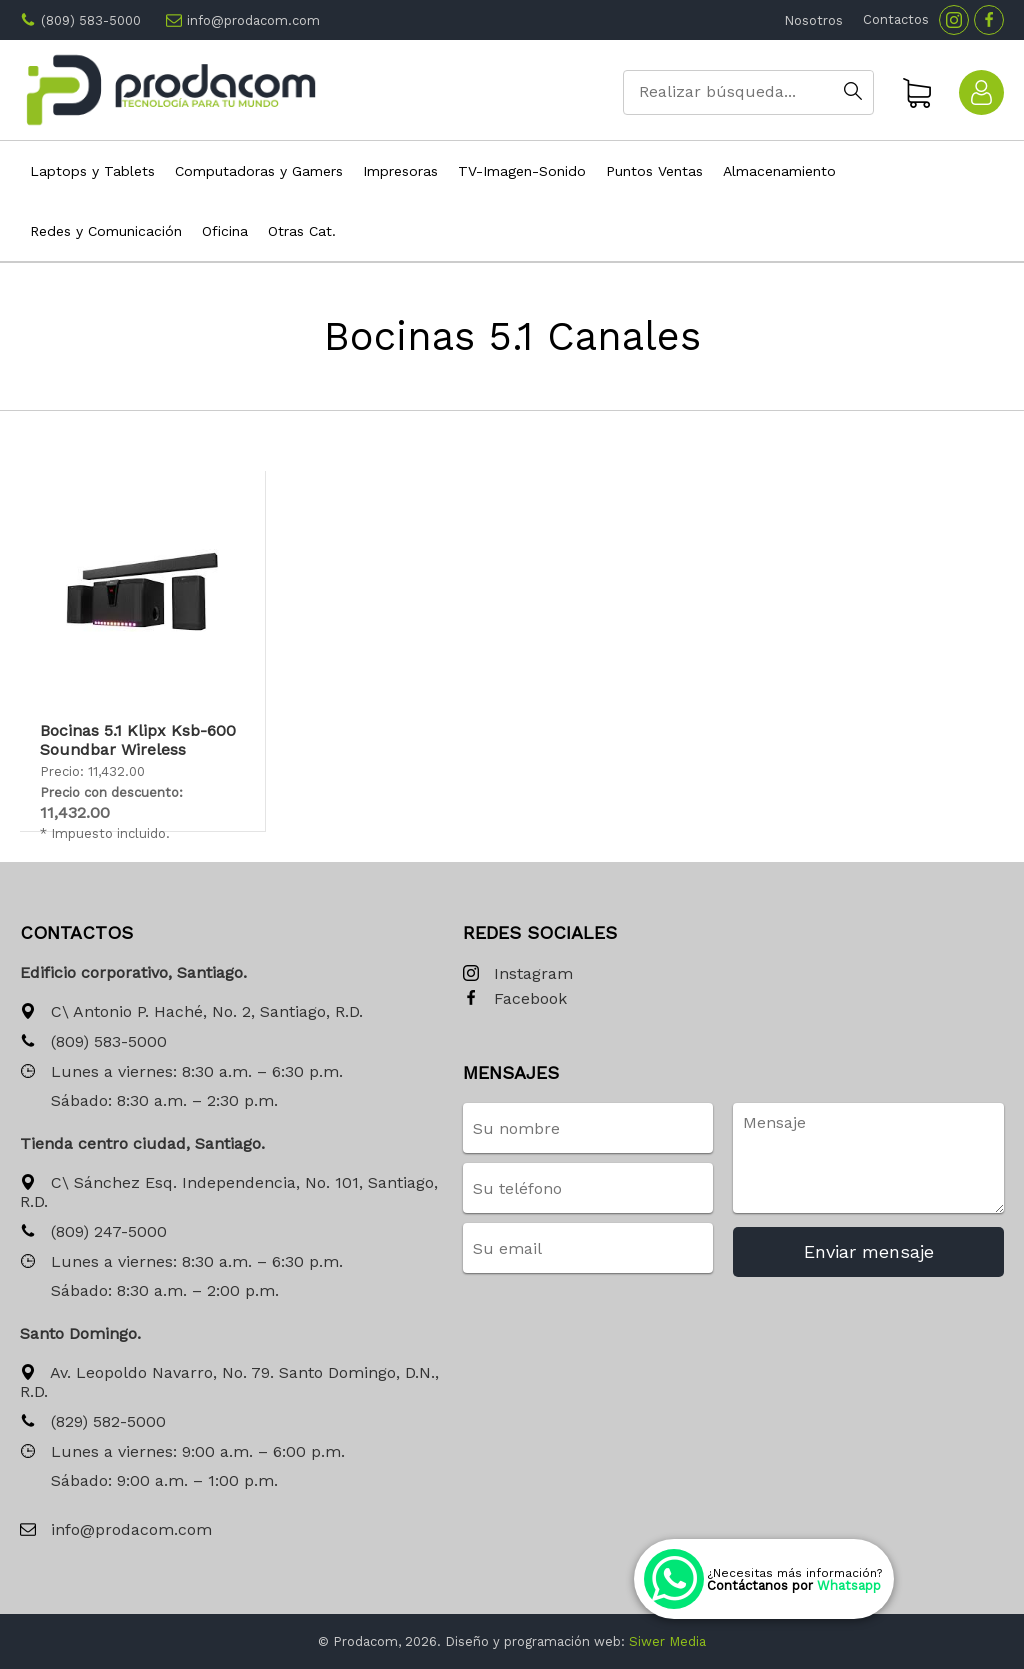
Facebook (515, 999)
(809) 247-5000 (93, 1232)
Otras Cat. (302, 231)
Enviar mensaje (869, 1251)
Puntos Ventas (654, 171)
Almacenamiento (779, 171)
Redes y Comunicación (106, 231)
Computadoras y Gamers (259, 171)
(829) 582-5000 (93, 1422)
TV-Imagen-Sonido (522, 171)
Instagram (518, 974)
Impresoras (400, 171)
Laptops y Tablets (92, 171)
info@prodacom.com (253, 20)
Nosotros (813, 20)
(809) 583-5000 (91, 20)
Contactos (896, 19)
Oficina (225, 231)
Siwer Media (667, 1641)
